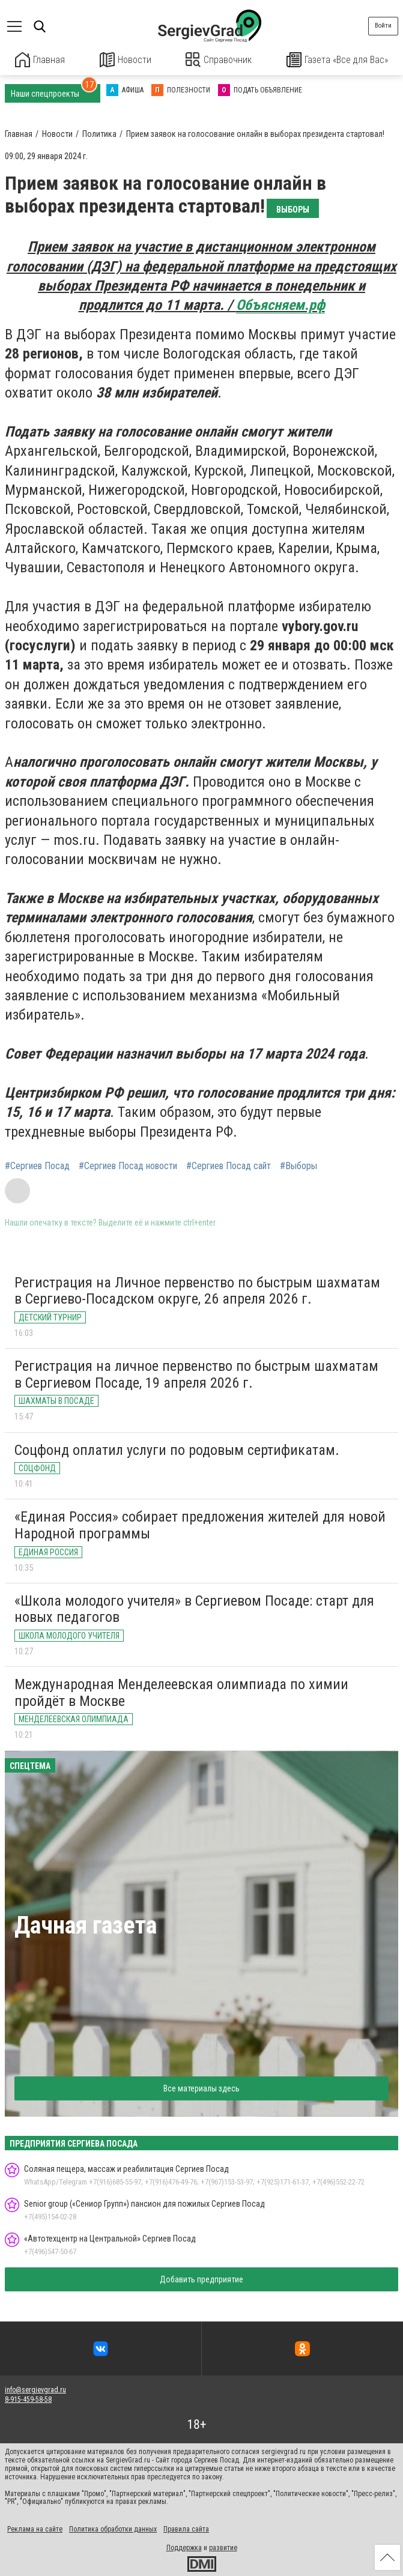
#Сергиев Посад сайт (228, 1165)
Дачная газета (85, 1924)
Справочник (219, 59)
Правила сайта (186, 2528)
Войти (383, 25)
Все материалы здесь (201, 2087)
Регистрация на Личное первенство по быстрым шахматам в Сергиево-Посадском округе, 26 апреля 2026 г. (197, 1290)
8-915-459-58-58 (28, 2399)
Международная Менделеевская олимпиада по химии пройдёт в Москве (181, 1692)
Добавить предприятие (201, 2279)
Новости (125, 59)
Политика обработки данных (113, 2528)
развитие (223, 2547)
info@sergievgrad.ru (35, 2389)
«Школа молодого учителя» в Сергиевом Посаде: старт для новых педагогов (194, 1608)
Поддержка (184, 2547)
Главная (39, 59)
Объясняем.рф (280, 304)
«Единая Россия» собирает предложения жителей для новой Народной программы (200, 1524)
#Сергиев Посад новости (128, 1165)
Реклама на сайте (34, 2528)
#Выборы (298, 1165)
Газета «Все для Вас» (337, 59)
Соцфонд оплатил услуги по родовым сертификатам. (176, 1449)
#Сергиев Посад (37, 1165)
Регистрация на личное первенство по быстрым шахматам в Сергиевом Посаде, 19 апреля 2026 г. (196, 1374)
